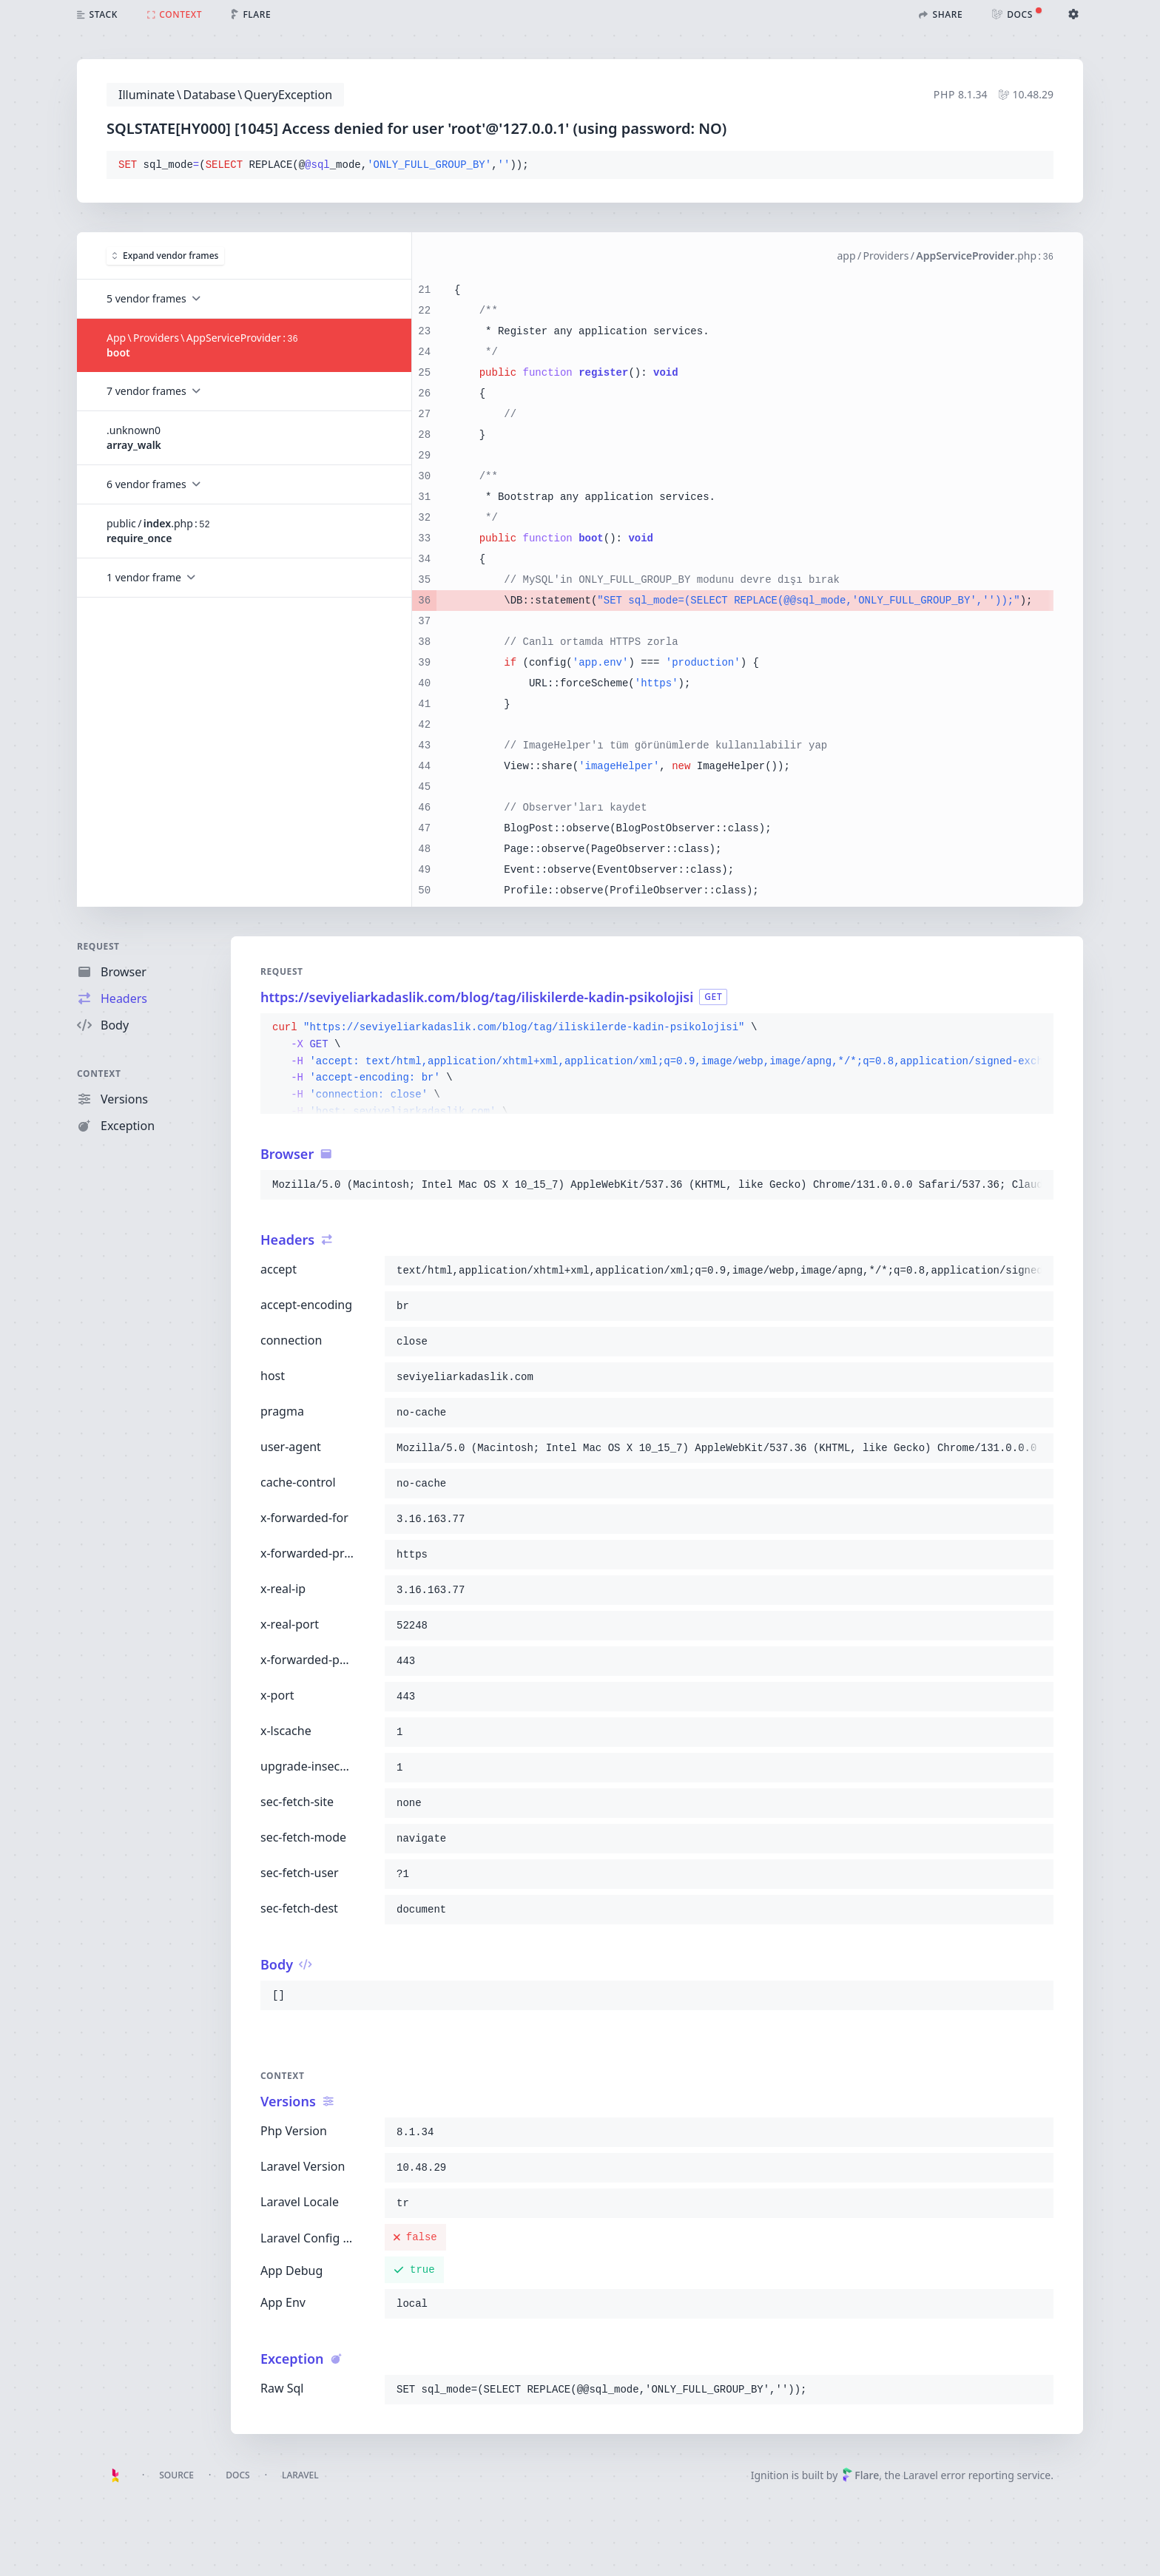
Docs (237, 2475)
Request (98, 946)
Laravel (300, 2475)
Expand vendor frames (165, 255)
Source (176, 2475)
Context (99, 1073)
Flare (860, 2475)
